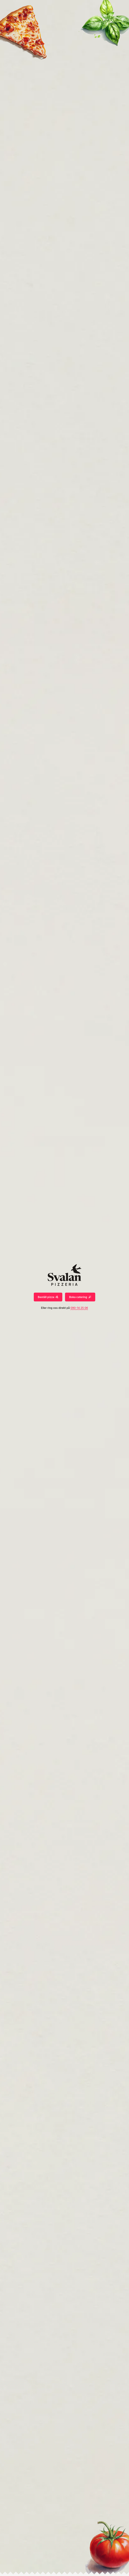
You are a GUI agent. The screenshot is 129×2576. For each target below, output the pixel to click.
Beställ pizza (48, 1297)
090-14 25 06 (79, 1307)
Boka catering (80, 1297)
